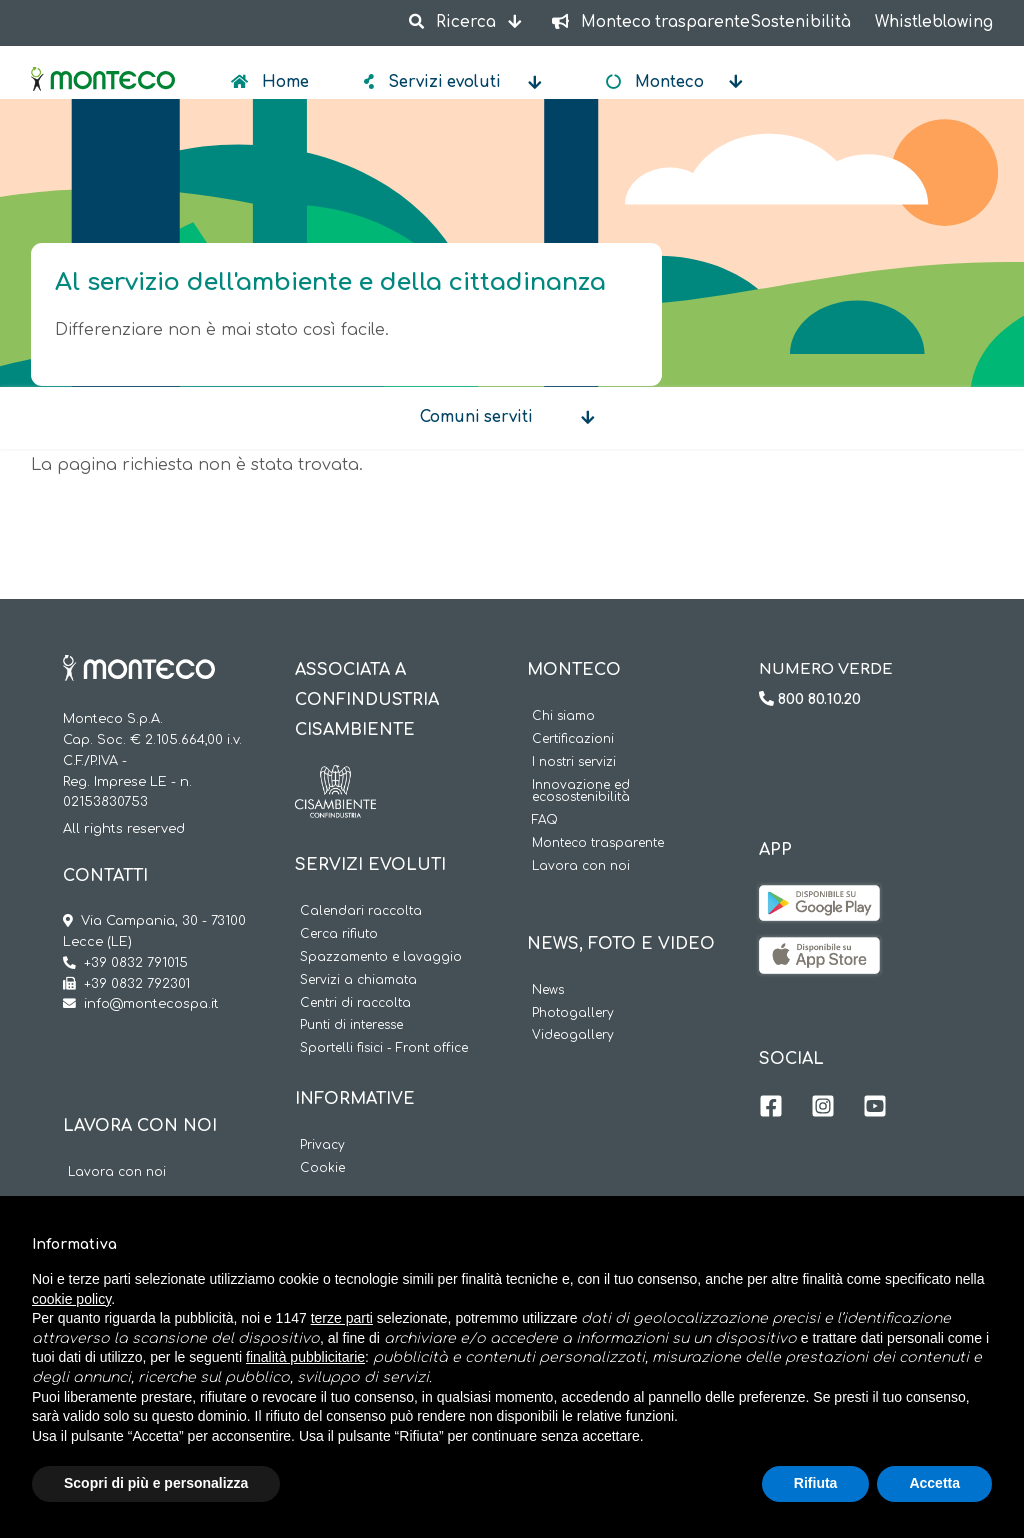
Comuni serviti (476, 417)
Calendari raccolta (361, 911)
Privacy (322, 1145)
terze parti (342, 1318)
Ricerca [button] (454, 22)
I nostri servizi (574, 762)
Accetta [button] (934, 1483)
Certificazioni (573, 739)
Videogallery (573, 1035)
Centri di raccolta (355, 1003)
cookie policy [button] (71, 1299)
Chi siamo (563, 716)
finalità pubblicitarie (305, 1357)
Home (283, 82)
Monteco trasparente (598, 843)
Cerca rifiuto (339, 934)
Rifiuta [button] (816, 1483)
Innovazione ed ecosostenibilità (581, 792)
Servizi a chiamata (358, 980)
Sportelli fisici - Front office (384, 1048)
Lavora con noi (117, 1172)
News (548, 990)
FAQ (545, 820)
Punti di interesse (351, 1025)
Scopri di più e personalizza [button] (156, 1483)
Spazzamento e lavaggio (381, 957)
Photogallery (573, 1013)
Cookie (322, 1168)
